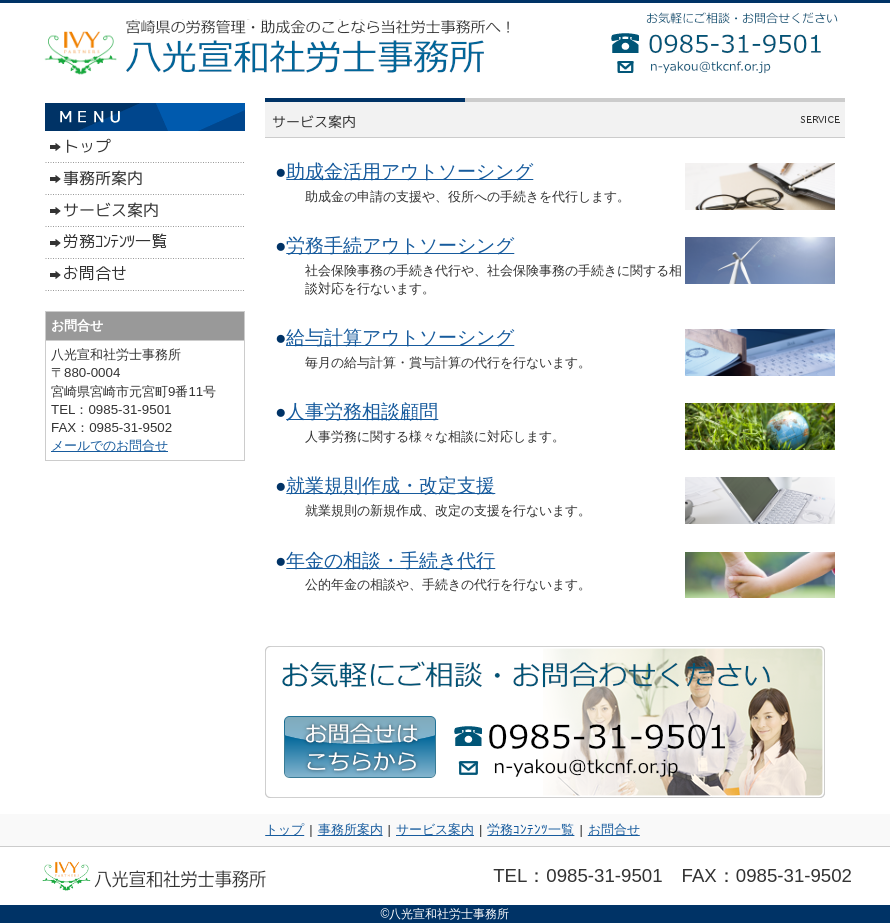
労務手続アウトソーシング (400, 245)
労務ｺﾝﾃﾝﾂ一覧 (530, 829)
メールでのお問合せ (109, 445)
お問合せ (614, 829)
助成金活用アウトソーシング (409, 171)
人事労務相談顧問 (362, 411)
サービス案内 (435, 829)
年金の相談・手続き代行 (390, 560)
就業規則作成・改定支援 (390, 485)
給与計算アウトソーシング (400, 337)
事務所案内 (350, 829)
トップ (284, 829)
